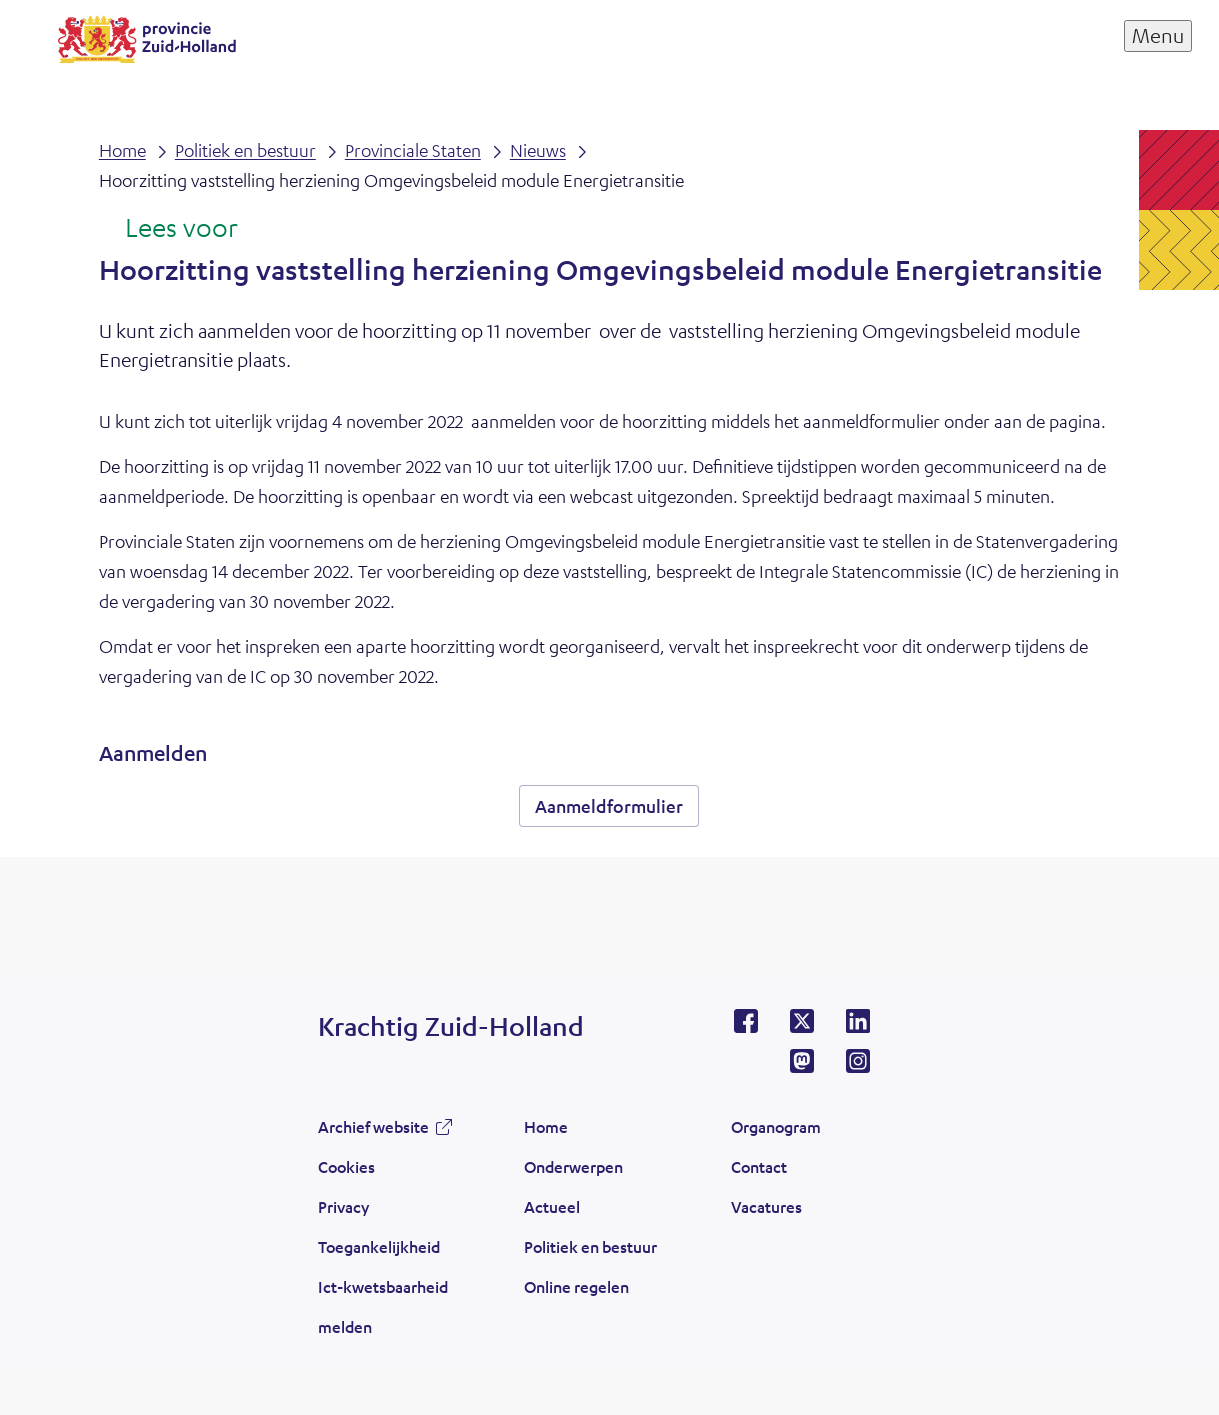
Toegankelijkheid (379, 1246)
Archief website (373, 1126)
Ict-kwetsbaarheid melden (383, 1306)
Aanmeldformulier (609, 806)
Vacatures (766, 1206)
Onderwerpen (573, 1166)
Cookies (346, 1166)
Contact (759, 1166)
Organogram (776, 1126)
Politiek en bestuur (590, 1246)
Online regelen (576, 1286)
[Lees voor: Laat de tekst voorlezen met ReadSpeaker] (168, 229)
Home (546, 1126)
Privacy (343, 1206)
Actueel (552, 1206)
